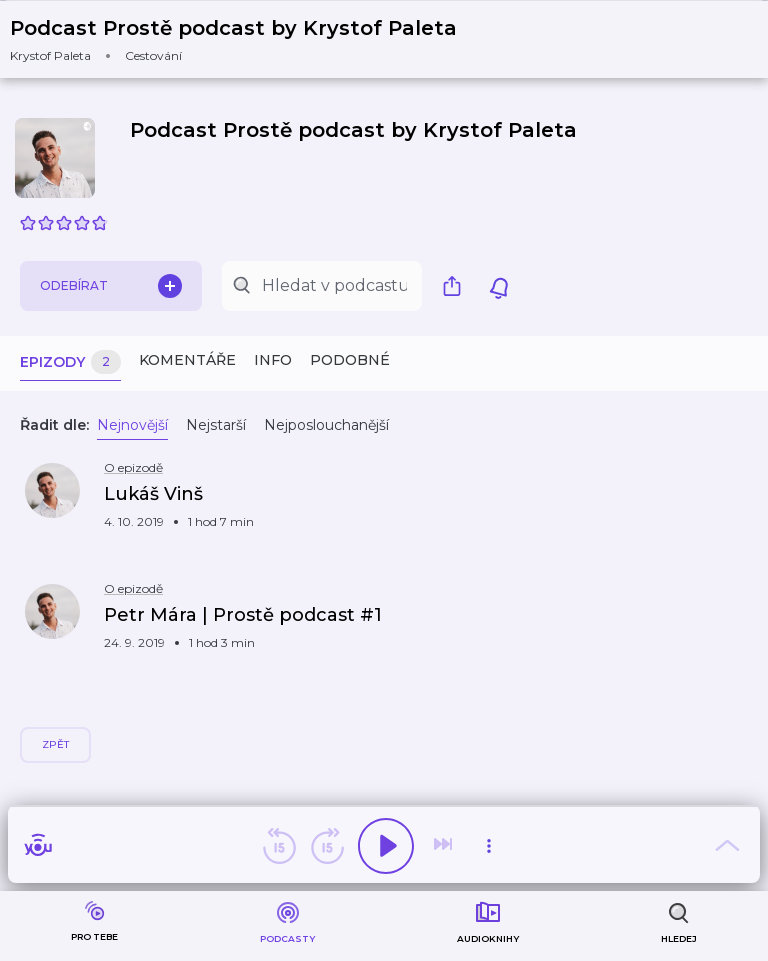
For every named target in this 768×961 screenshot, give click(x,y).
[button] (246, 39)
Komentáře (187, 360)
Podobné (350, 360)
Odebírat (111, 286)
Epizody (70, 362)
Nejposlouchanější (326, 425)
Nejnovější (132, 425)
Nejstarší (216, 425)
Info (273, 360)
